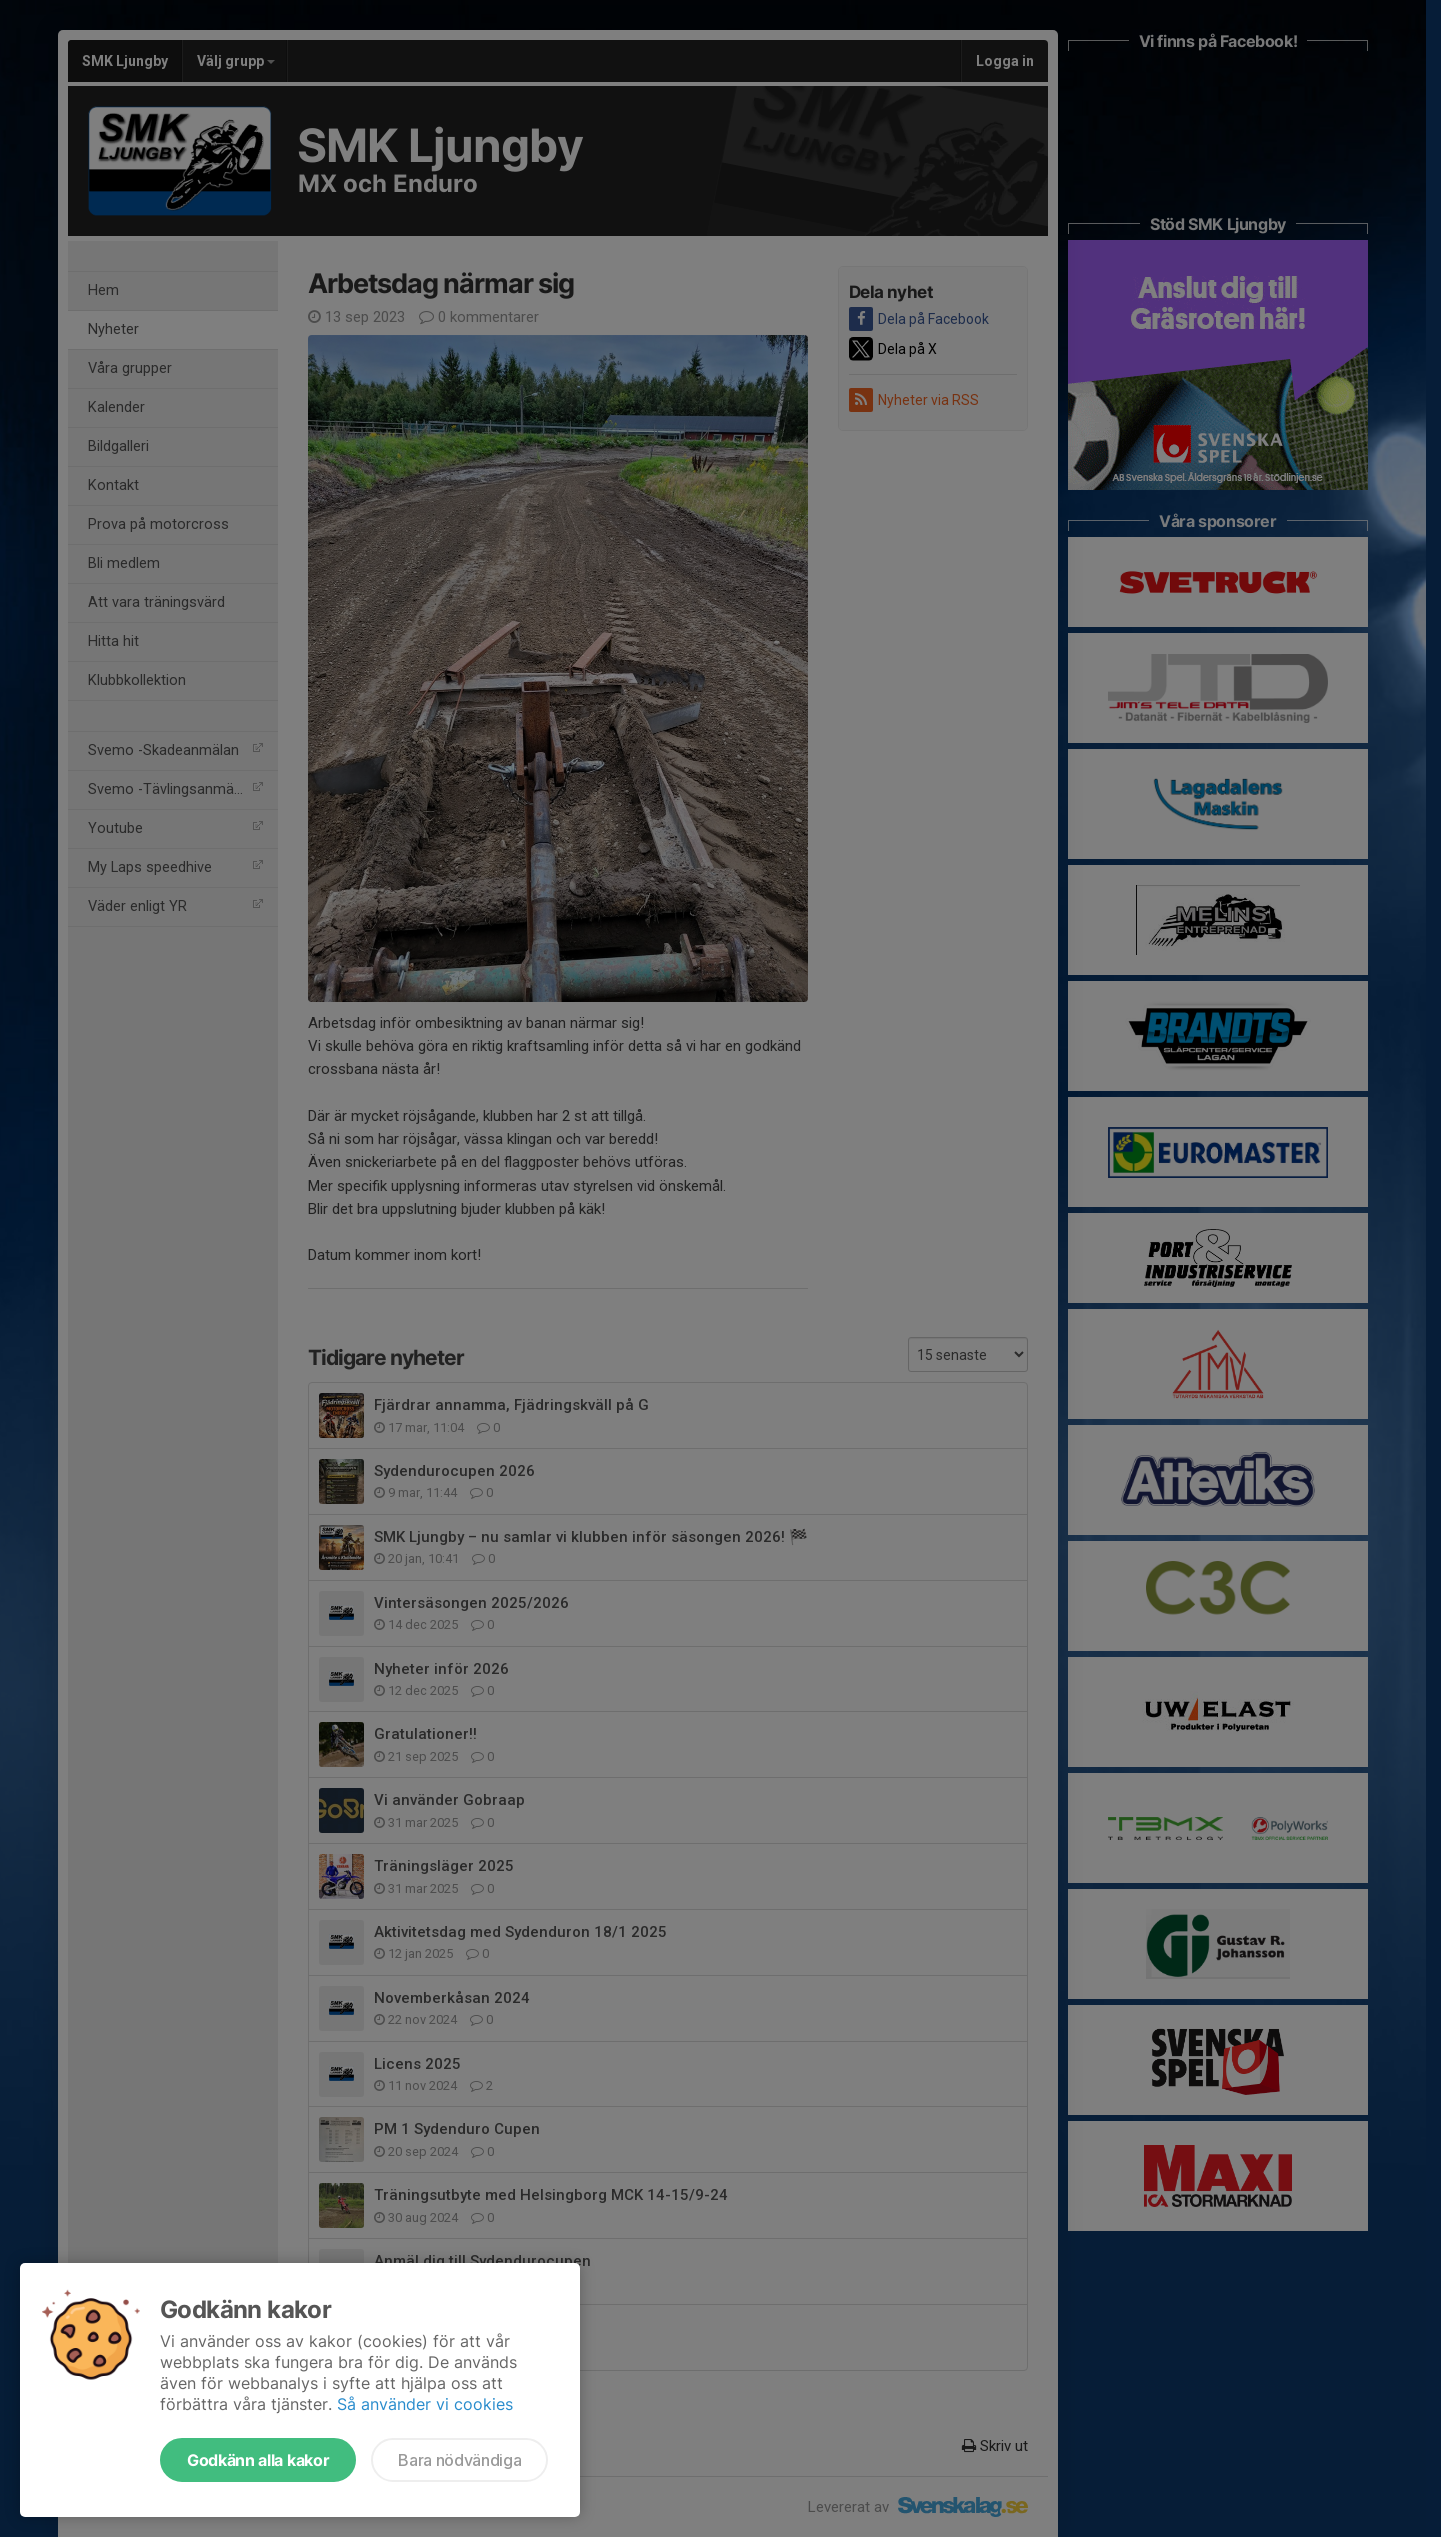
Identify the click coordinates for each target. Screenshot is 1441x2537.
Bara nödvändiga (459, 2460)
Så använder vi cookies (425, 2404)
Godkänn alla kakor (258, 2460)
